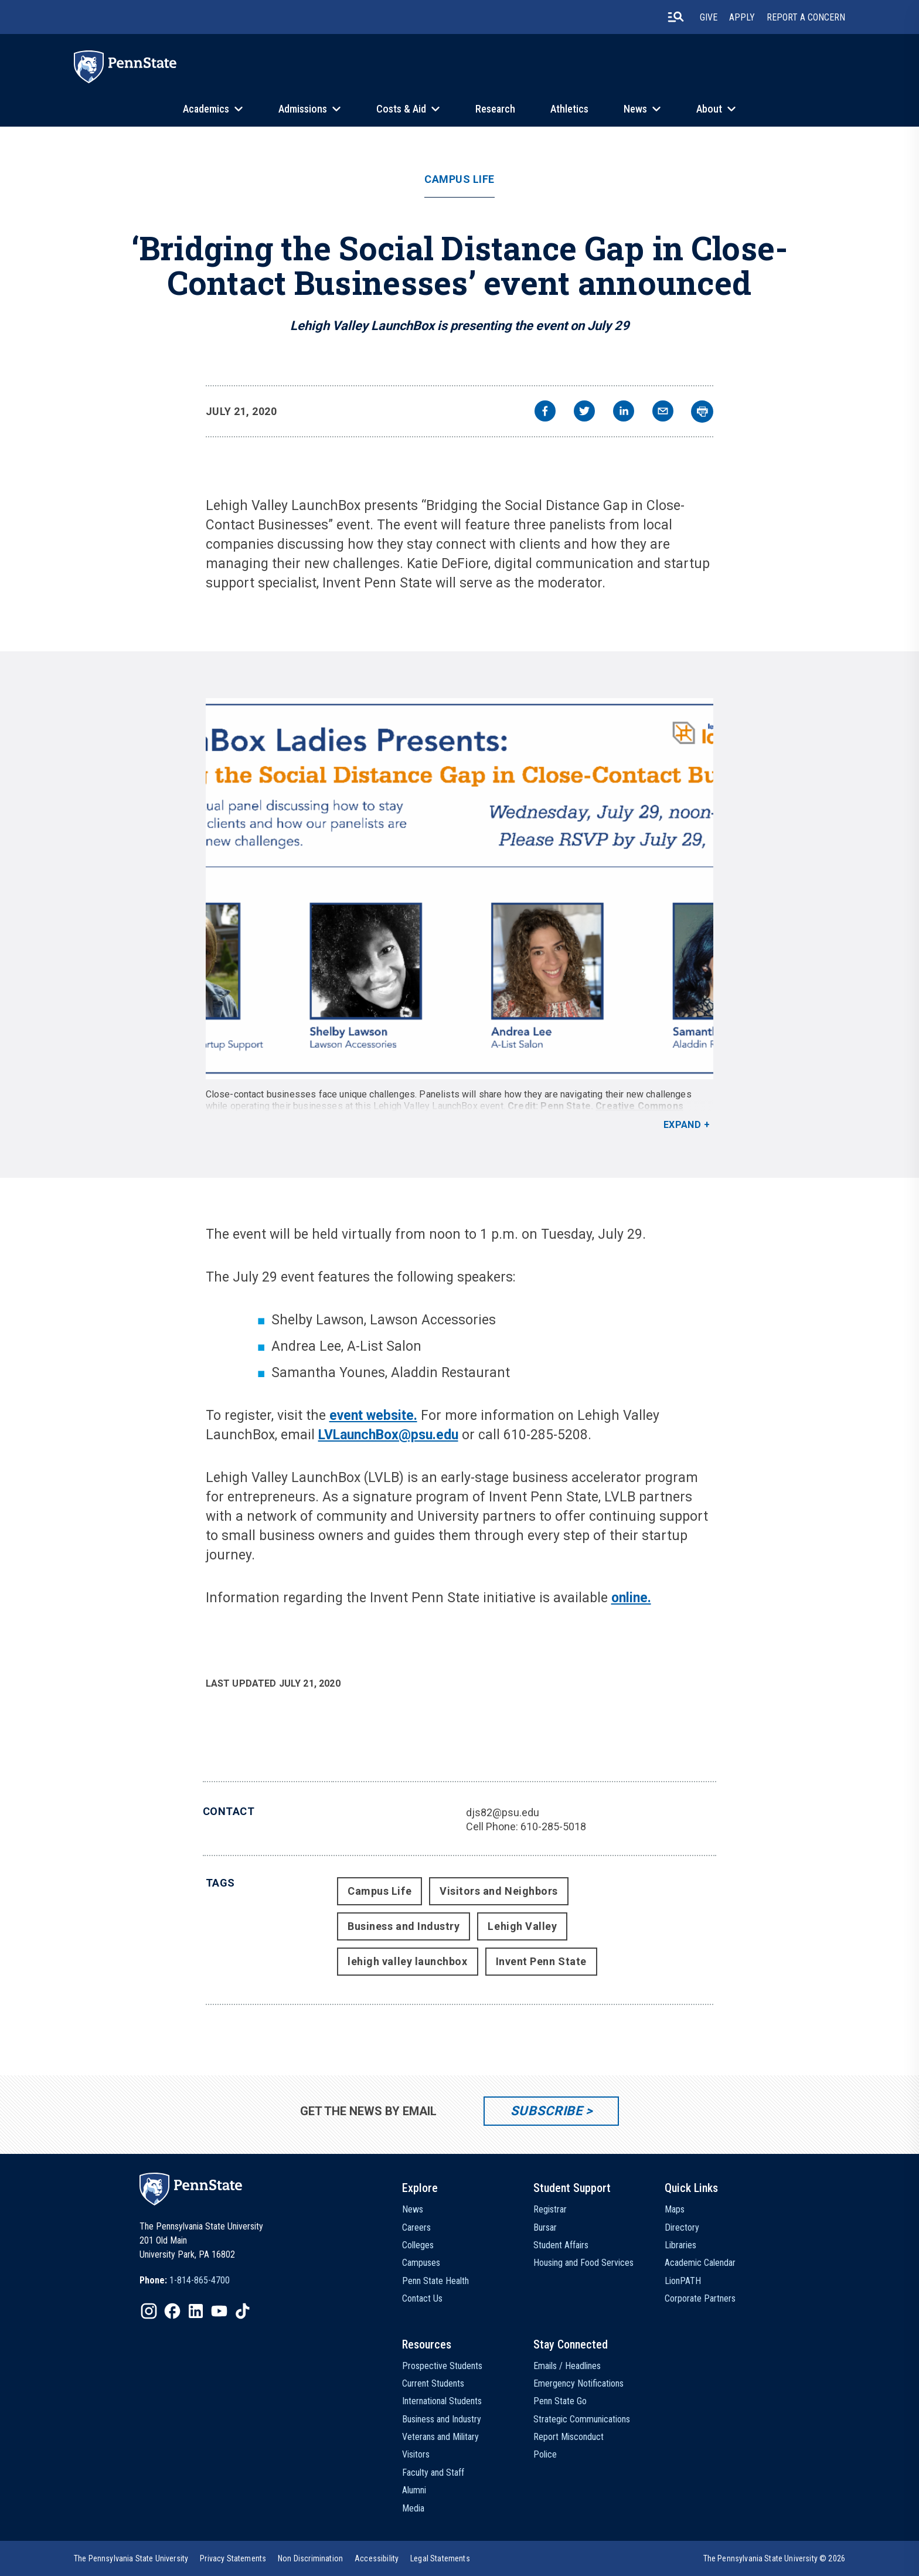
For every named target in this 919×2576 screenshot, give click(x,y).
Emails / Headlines (567, 2365)
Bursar (545, 2227)
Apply (742, 17)
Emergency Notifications (578, 2383)
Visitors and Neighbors (499, 1891)
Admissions (302, 109)
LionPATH (683, 2280)
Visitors (416, 2454)
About (709, 109)
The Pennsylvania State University (131, 2558)
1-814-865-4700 (199, 2280)
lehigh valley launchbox (407, 1961)
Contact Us (422, 2298)
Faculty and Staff (433, 2472)
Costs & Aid (401, 109)
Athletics (569, 109)
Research (495, 109)
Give (708, 17)
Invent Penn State (541, 1961)
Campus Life (459, 179)
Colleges (418, 2245)
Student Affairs (560, 2245)
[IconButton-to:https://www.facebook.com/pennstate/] (172, 2311)
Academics (206, 109)
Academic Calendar (700, 2262)
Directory (682, 2227)
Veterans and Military (440, 2436)
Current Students (433, 2383)
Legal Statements (440, 2558)
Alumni (414, 2490)
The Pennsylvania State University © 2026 (774, 2558)
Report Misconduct (568, 2436)
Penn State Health (435, 2280)
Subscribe (546, 2110)
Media (413, 2508)
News (635, 109)
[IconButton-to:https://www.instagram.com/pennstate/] (148, 2311)
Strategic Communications (581, 2419)
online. (631, 1598)
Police (545, 2454)
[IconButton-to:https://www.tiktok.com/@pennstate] (242, 2311)
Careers (416, 2227)
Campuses (421, 2262)
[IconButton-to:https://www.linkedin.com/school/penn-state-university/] (195, 2311)
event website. (373, 1415)
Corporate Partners (700, 2298)
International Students (442, 2401)
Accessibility (377, 2558)
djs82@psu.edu (502, 1812)
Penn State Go (560, 2401)
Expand (682, 1124)
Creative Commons (639, 1106)
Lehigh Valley (522, 1926)
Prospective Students (442, 2365)
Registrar (550, 2209)
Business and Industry (404, 1926)
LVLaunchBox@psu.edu (388, 1435)
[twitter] (584, 412)
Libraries (680, 2245)
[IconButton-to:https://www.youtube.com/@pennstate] (219, 2311)
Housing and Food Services (583, 2262)
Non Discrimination (310, 2558)
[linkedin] (623, 412)
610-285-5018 (553, 1826)
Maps (675, 2209)
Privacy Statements (233, 2558)
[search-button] (675, 17)
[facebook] (545, 412)
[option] (184, 2280)
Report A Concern (806, 17)
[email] (662, 412)
